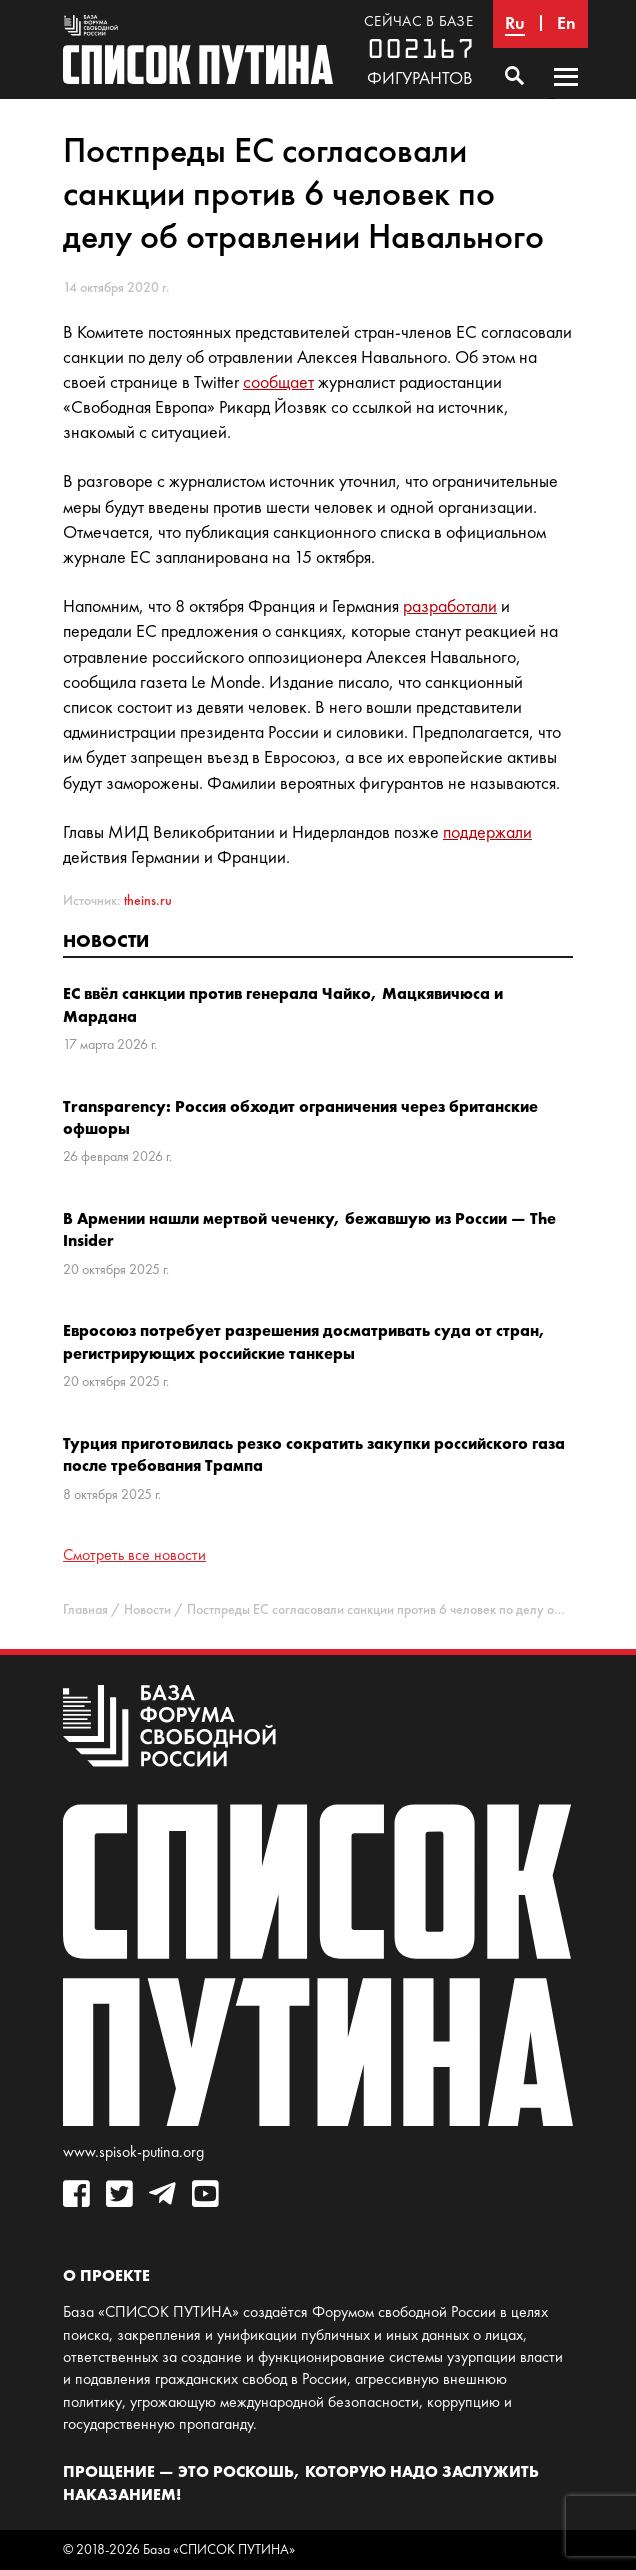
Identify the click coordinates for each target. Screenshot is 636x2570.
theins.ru (148, 900)
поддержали (487, 832)
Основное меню (566, 96)
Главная (85, 1609)
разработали (450, 606)
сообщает (278, 382)
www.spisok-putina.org (133, 2151)
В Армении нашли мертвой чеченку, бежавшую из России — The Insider (309, 1229)
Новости (106, 940)
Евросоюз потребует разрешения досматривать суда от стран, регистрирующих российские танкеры (304, 1341)
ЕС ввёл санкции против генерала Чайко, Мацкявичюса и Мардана (283, 1004)
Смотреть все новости (134, 1554)
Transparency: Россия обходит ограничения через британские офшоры (300, 1117)
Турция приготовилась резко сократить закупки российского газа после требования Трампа (314, 1454)
